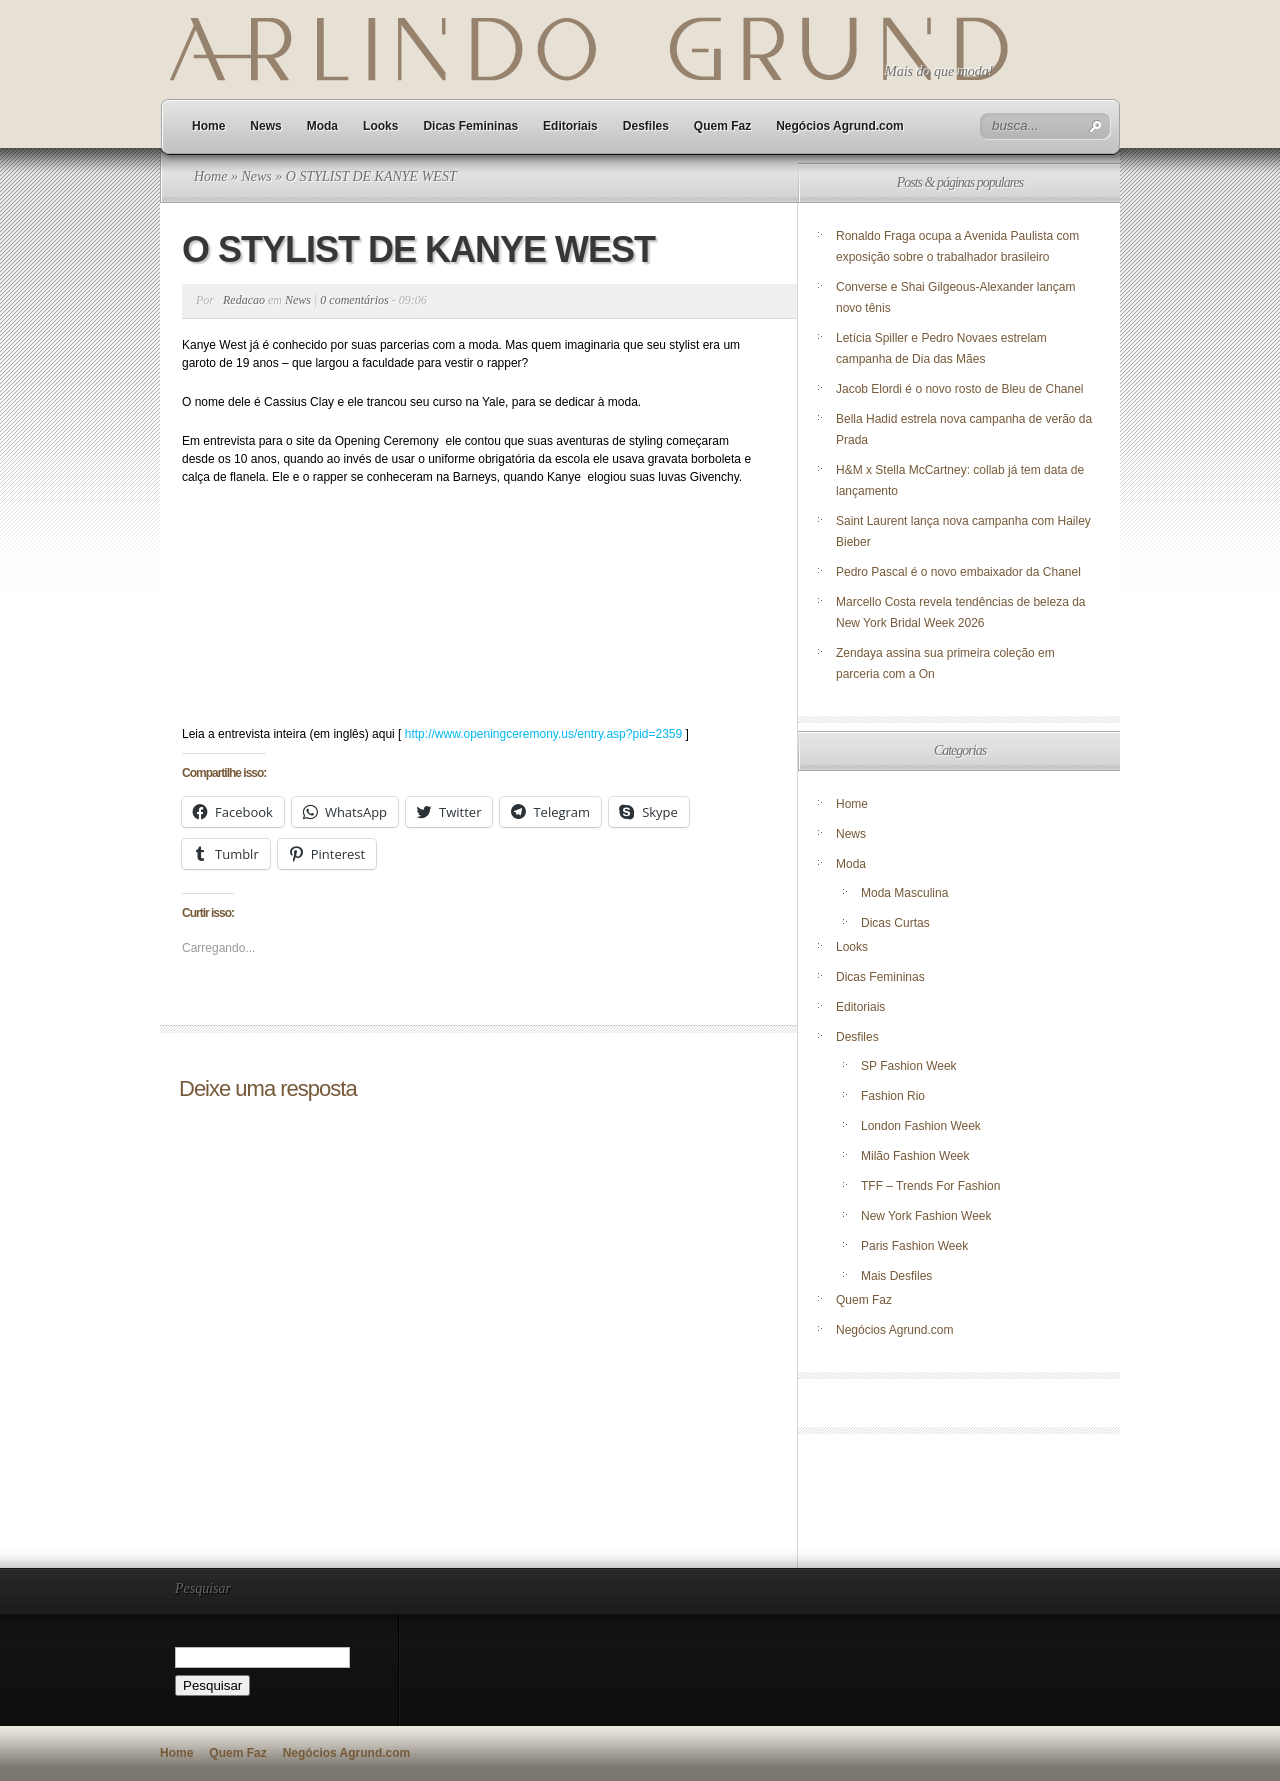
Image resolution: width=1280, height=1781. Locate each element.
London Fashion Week (921, 1126)
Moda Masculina (904, 893)
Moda (322, 126)
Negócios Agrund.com (840, 126)
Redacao (244, 300)
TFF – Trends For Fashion (930, 1186)
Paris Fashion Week (914, 1246)
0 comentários (354, 300)
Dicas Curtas (895, 923)
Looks (380, 126)
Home (208, 126)
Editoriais (570, 126)
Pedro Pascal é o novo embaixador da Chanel (960, 572)
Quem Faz (722, 126)
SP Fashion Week (909, 1066)
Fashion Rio (893, 1096)
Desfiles (646, 126)
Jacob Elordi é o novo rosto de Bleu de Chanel (960, 389)
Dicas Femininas (470, 126)
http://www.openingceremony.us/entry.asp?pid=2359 (543, 734)
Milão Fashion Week (915, 1156)
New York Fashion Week (926, 1216)
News (265, 126)
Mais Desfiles (896, 1276)
